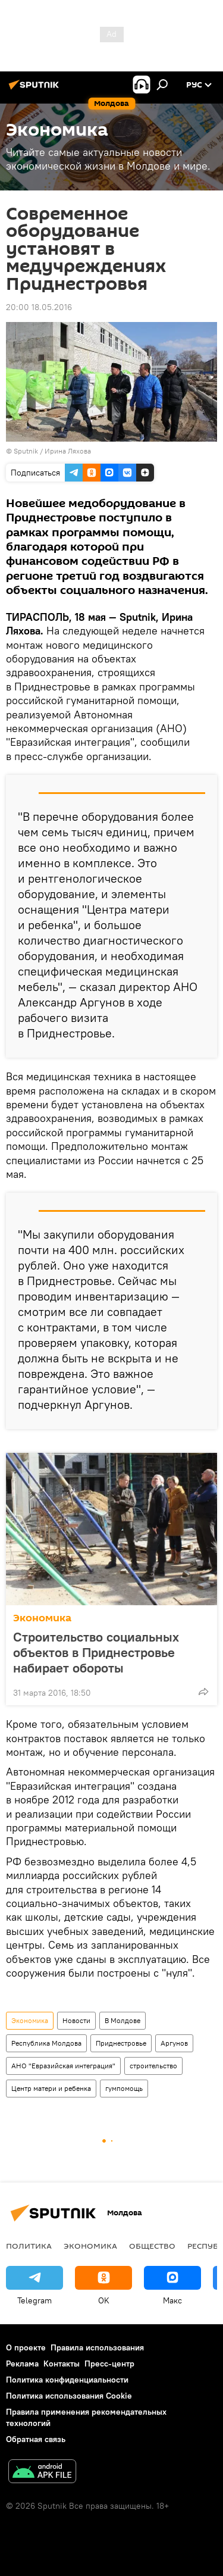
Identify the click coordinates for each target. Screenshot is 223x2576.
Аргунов (174, 2043)
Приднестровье (121, 2043)
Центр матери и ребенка (51, 2088)
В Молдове (122, 2020)
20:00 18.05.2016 (39, 307)
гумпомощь (124, 2088)
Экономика (42, 1618)
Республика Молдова (46, 2043)
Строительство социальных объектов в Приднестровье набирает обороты (96, 1652)
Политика (29, 2245)
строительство (153, 2065)
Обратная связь (35, 2439)
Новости (76, 2020)
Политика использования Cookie (69, 2395)
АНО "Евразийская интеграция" (63, 2065)
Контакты (61, 2363)
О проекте (26, 2347)
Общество (152, 2245)
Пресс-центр (109, 2363)
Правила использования (97, 2347)
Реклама (22, 2363)
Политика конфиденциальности (67, 2379)
